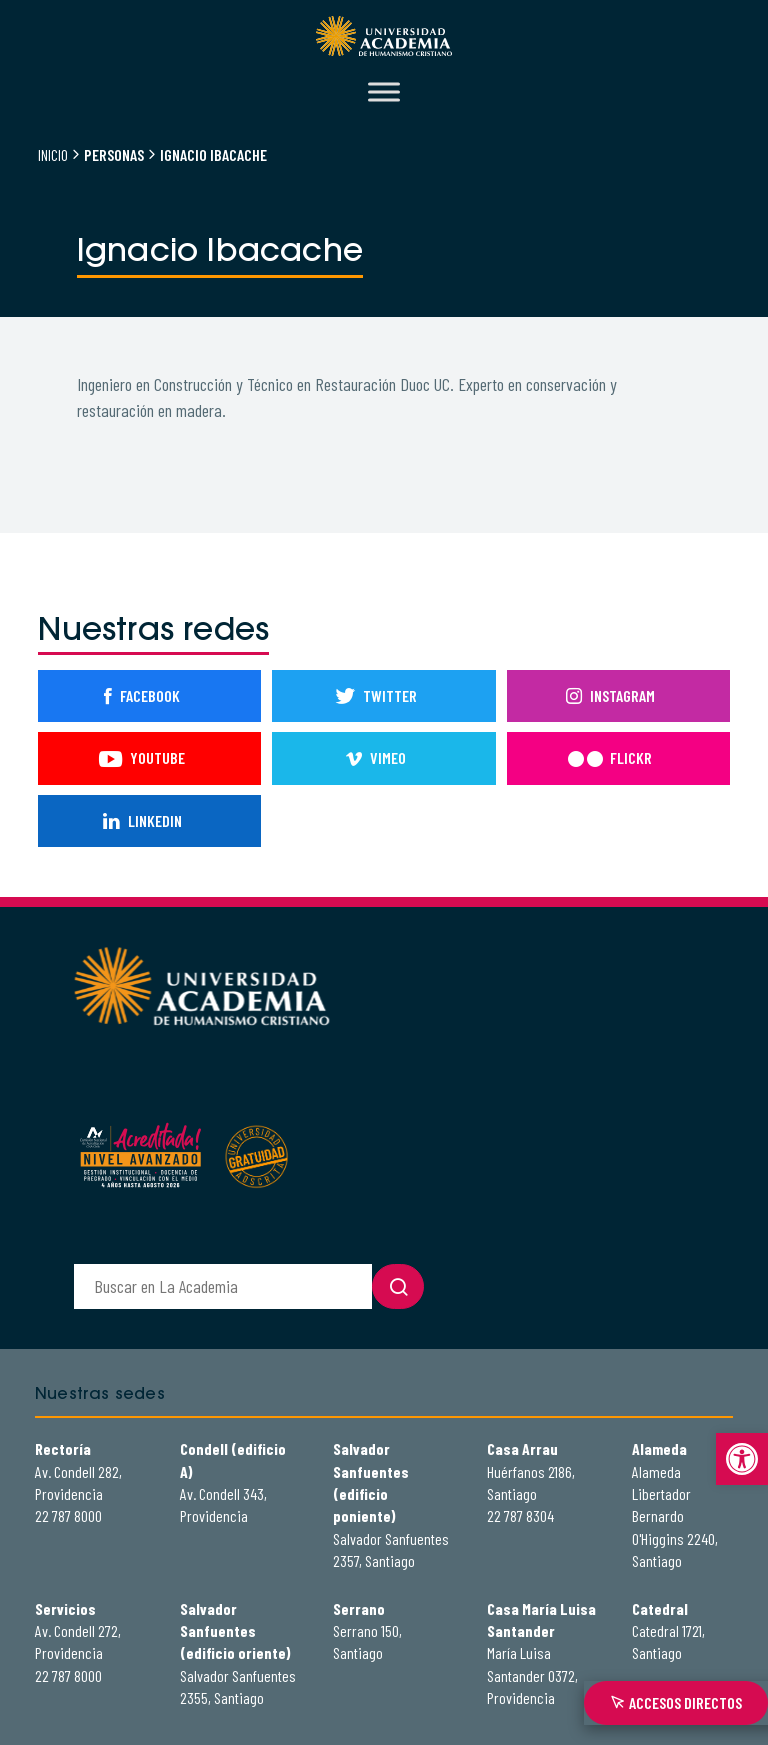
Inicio (53, 154)
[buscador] (223, 1286)
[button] (742, 1459)
